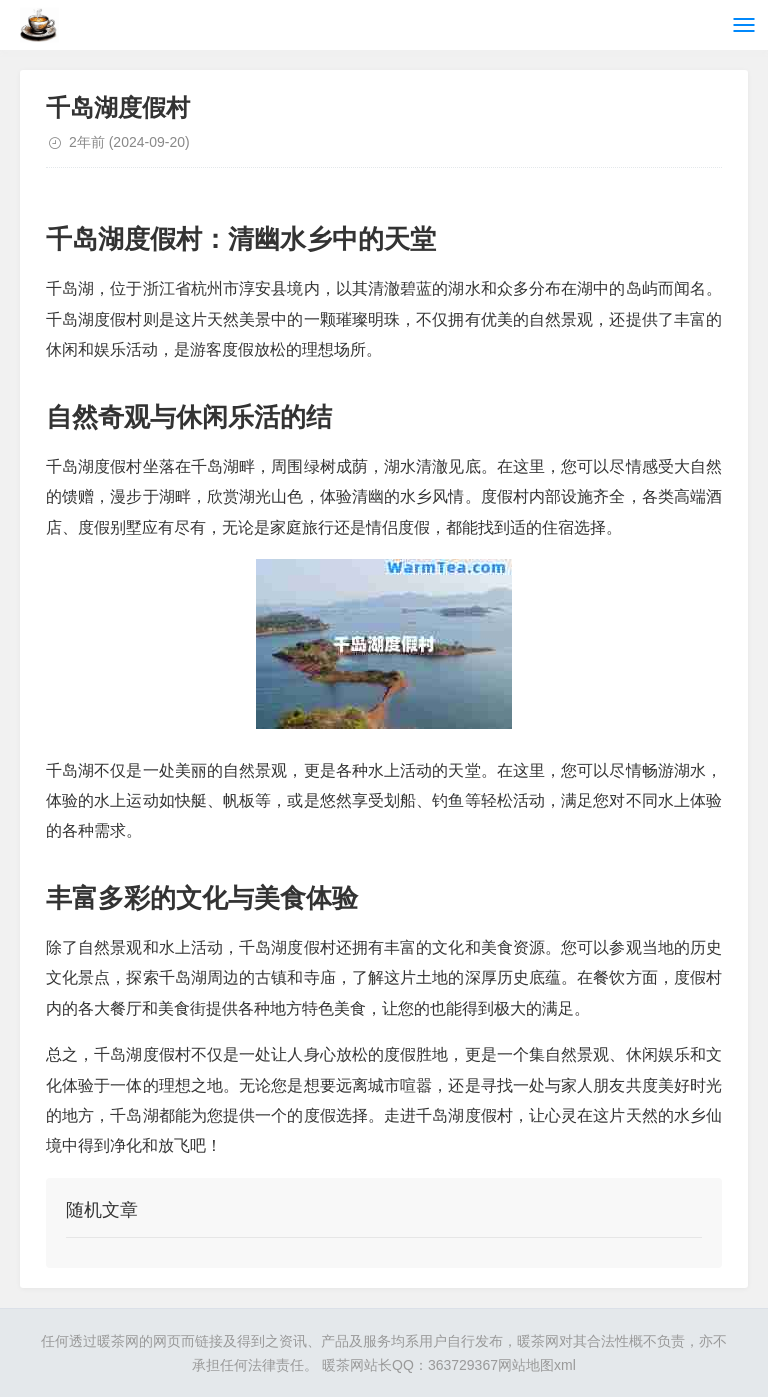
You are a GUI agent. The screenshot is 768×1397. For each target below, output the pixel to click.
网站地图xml (537, 1365)
